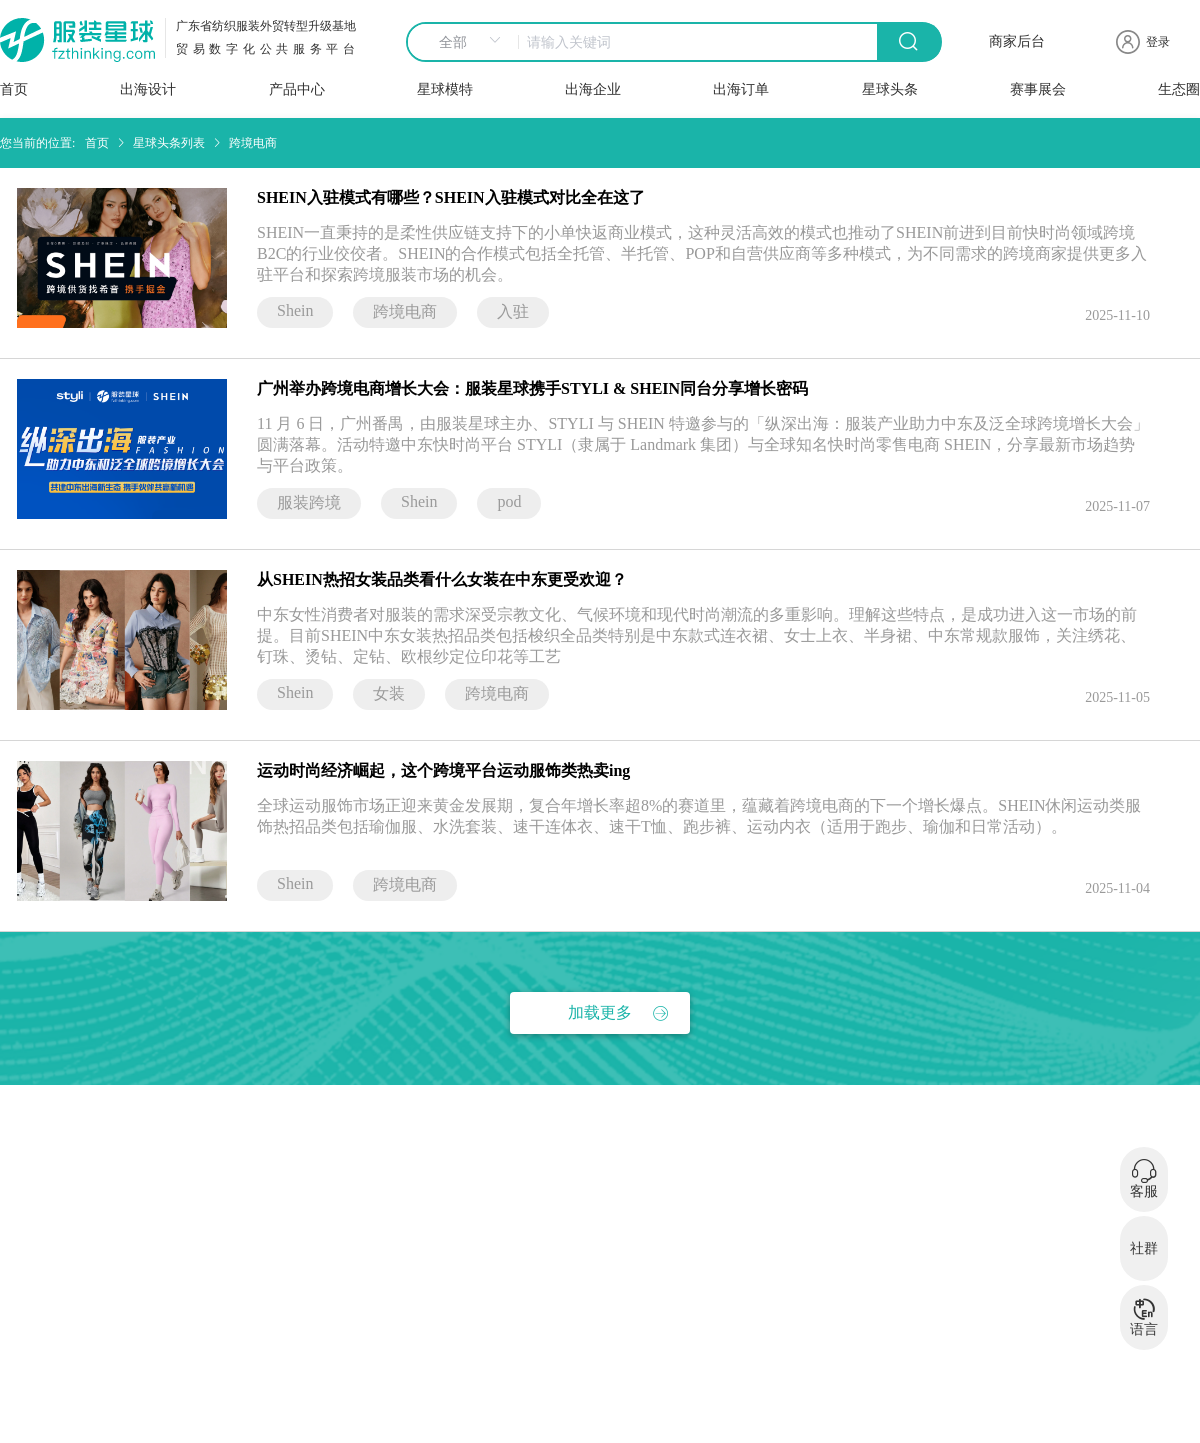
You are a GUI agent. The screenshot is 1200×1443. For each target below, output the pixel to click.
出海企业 (593, 89)
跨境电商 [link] (253, 143)
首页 (14, 89)
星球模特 (445, 89)
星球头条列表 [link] (169, 143)
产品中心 (297, 89)
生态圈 (1179, 89)
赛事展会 (1038, 89)
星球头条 (890, 89)
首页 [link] (97, 143)
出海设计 (148, 89)
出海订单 (741, 89)
